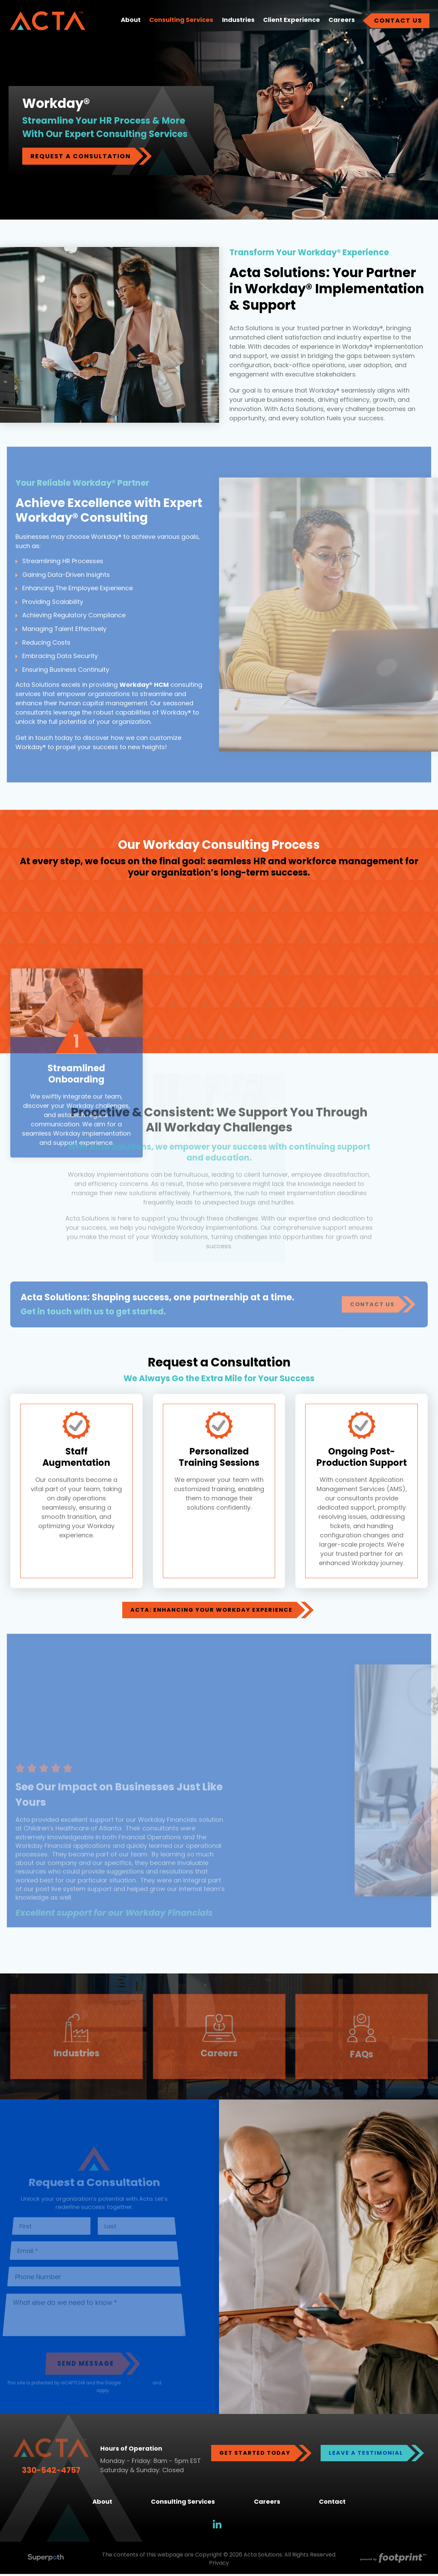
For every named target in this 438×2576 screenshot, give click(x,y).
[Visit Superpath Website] (46, 2560)
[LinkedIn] (217, 2526)
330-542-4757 (51, 2472)
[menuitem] (130, 21)
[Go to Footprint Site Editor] (392, 2561)
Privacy (219, 2565)
